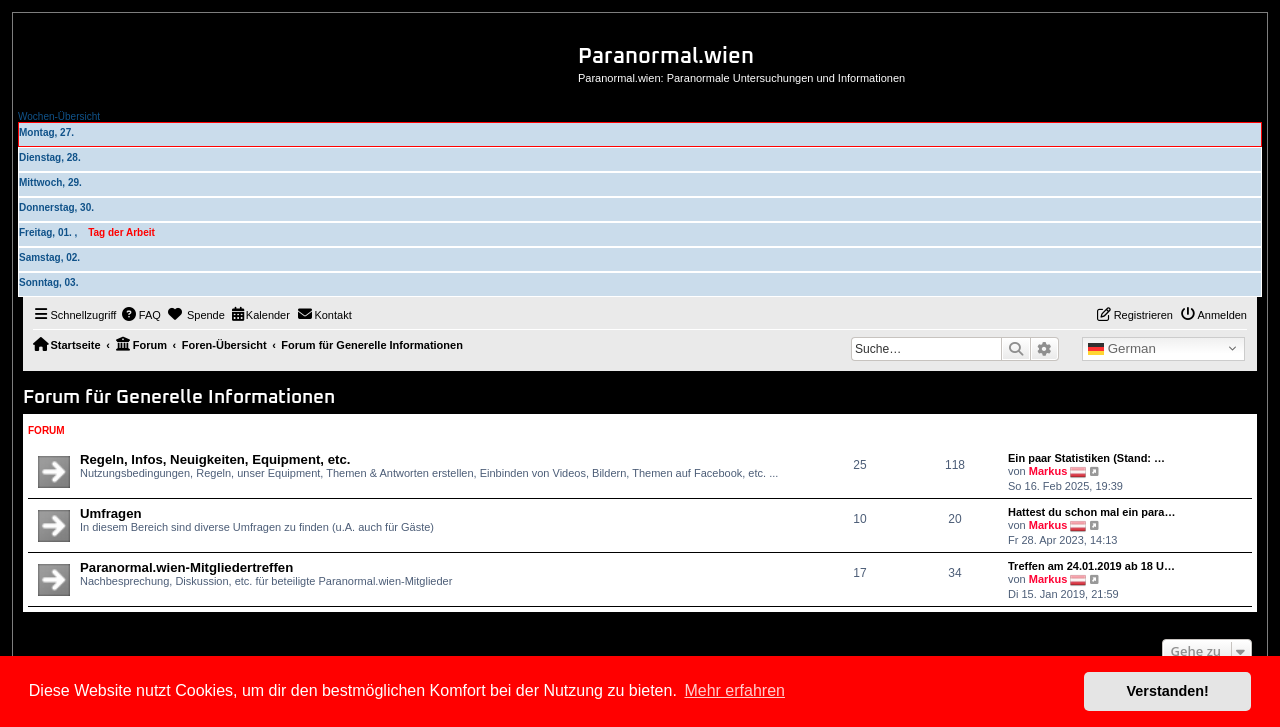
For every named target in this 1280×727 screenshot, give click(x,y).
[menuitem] (141, 315)
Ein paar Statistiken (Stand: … (1086, 458)
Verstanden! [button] (1168, 691)
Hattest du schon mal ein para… (1091, 512)
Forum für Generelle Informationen (179, 397)
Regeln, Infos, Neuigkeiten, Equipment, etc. (215, 459)
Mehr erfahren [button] (734, 690)
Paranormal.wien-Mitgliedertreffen (186, 567)
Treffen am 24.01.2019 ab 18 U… (1091, 566)
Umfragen (111, 513)
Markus (1048, 471)
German (1122, 349)
